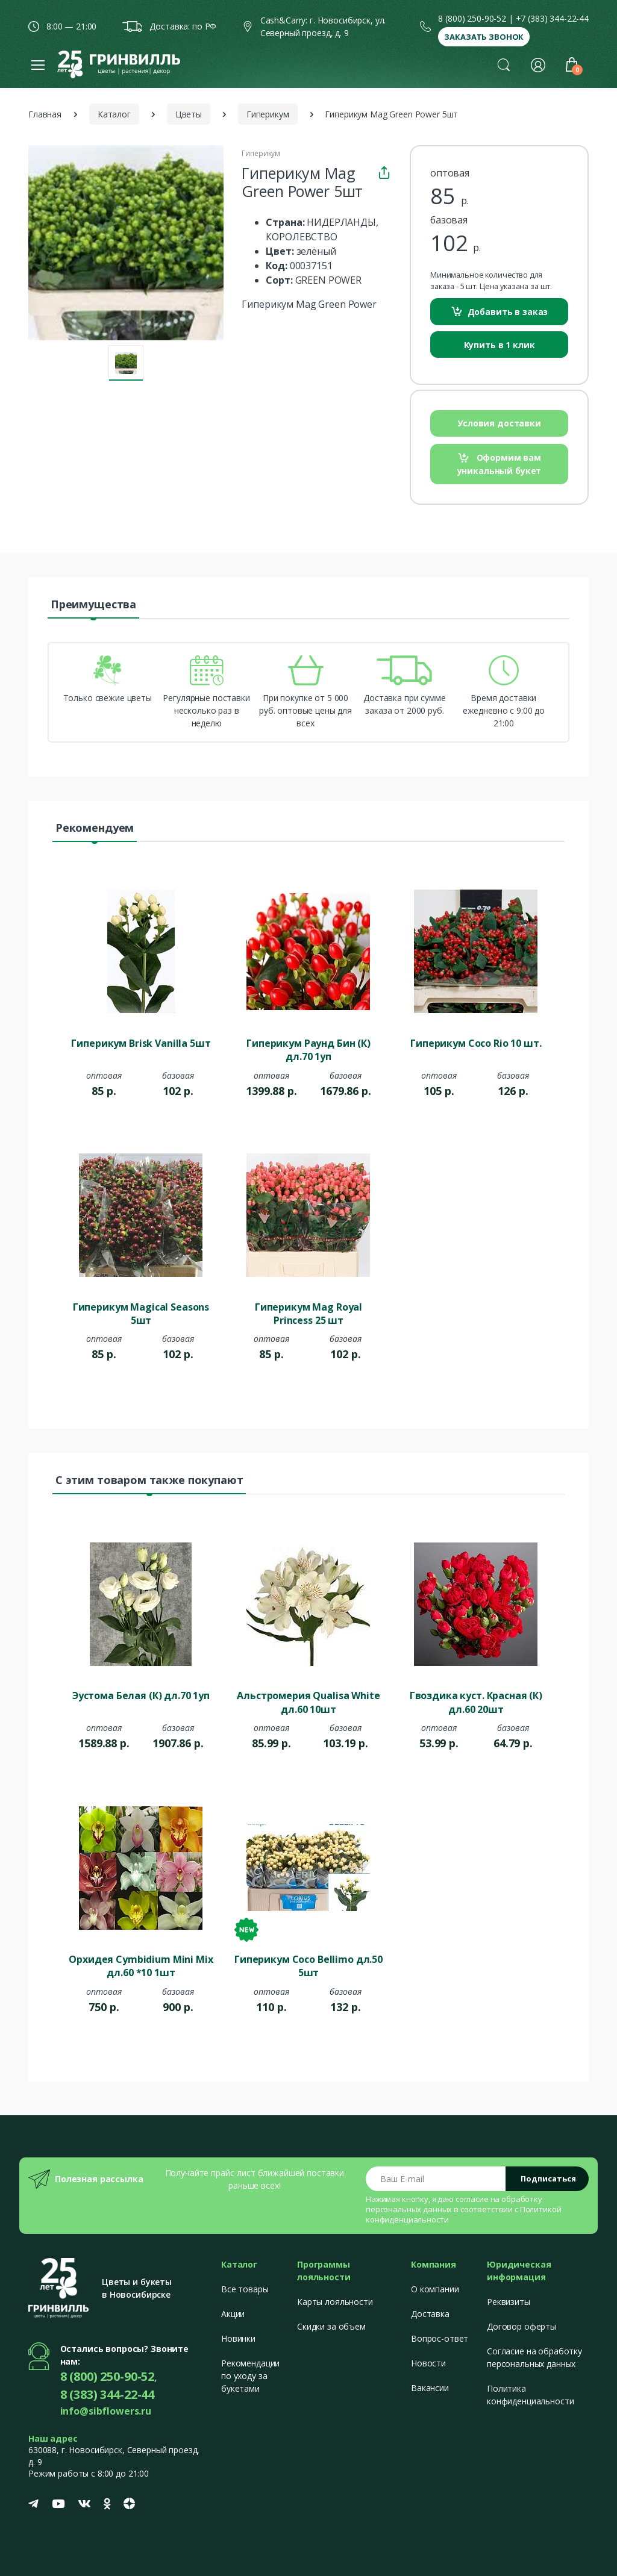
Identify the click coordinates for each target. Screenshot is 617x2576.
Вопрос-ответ (439, 2338)
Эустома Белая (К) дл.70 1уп (141, 1695)
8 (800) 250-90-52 (472, 18)
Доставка (430, 2313)
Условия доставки (499, 423)
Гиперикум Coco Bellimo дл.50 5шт (308, 1966)
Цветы (188, 114)
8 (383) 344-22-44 (107, 2394)
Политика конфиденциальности (530, 2395)
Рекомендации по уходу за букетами (250, 2375)
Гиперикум (267, 114)
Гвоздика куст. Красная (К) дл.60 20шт (476, 1702)
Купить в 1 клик (499, 345)
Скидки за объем (331, 2326)
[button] (504, 64)
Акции (233, 2313)
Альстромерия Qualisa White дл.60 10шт (308, 1702)
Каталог (114, 114)
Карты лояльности (335, 2301)
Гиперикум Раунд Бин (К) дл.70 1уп (308, 1050)
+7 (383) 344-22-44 (552, 18)
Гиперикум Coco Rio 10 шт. (475, 1043)
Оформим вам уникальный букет (499, 464)
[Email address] (436, 2178)
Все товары (245, 2289)
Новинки (238, 2338)
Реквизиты (508, 2301)
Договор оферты (521, 2326)
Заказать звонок (484, 36)
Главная (44, 114)
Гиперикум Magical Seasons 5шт (141, 1313)
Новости (428, 2363)
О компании (435, 2289)
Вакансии (430, 2388)
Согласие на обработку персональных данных (534, 2357)
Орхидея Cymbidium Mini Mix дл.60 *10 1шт (141, 1966)
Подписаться (548, 2178)
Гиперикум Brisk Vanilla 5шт (140, 1043)
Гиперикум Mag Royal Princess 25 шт (308, 1313)
